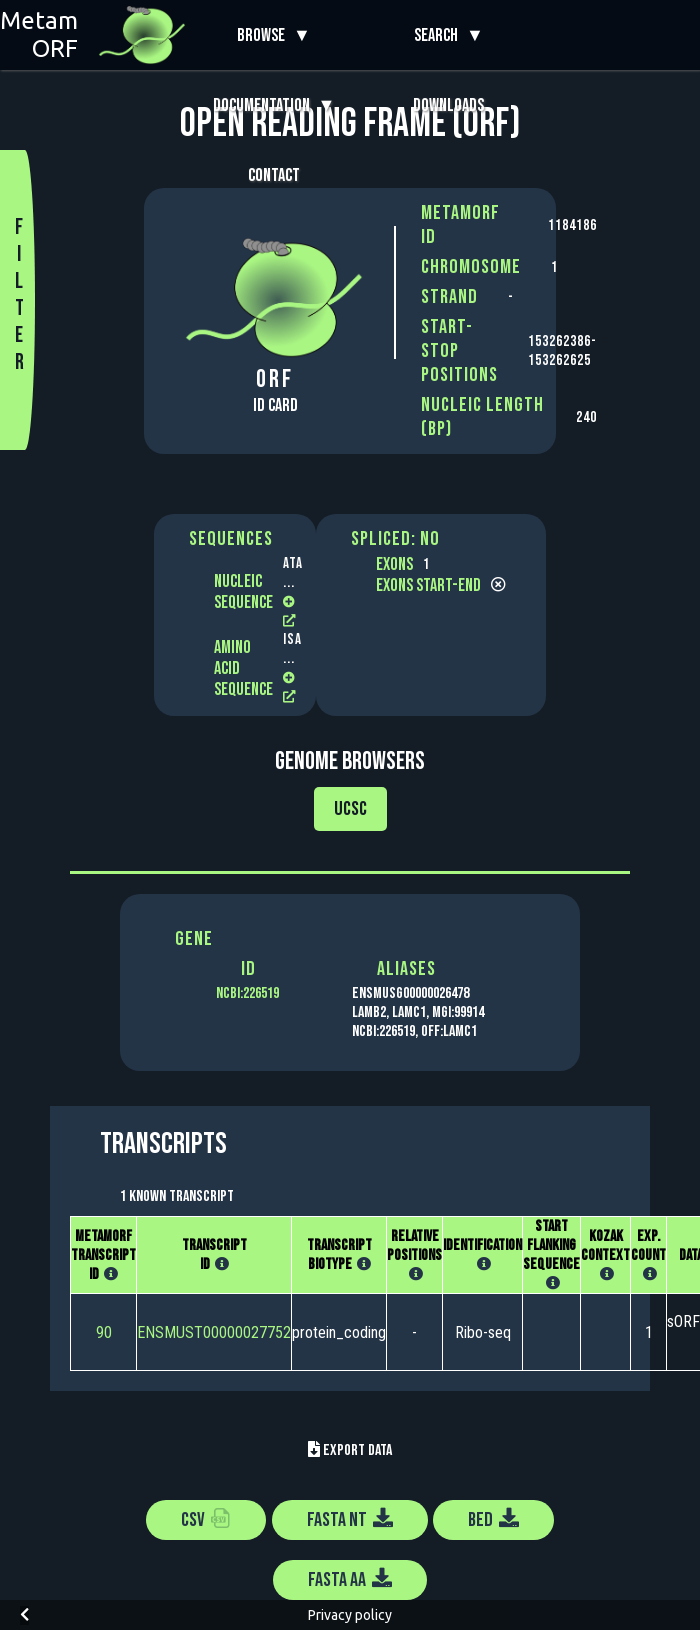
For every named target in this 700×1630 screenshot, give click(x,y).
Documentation (265, 105)
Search (440, 35)
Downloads (448, 105)
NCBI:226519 (247, 993)
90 (104, 1332)
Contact (274, 175)
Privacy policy (350, 1615)
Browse (265, 35)
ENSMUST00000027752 (214, 1332)
